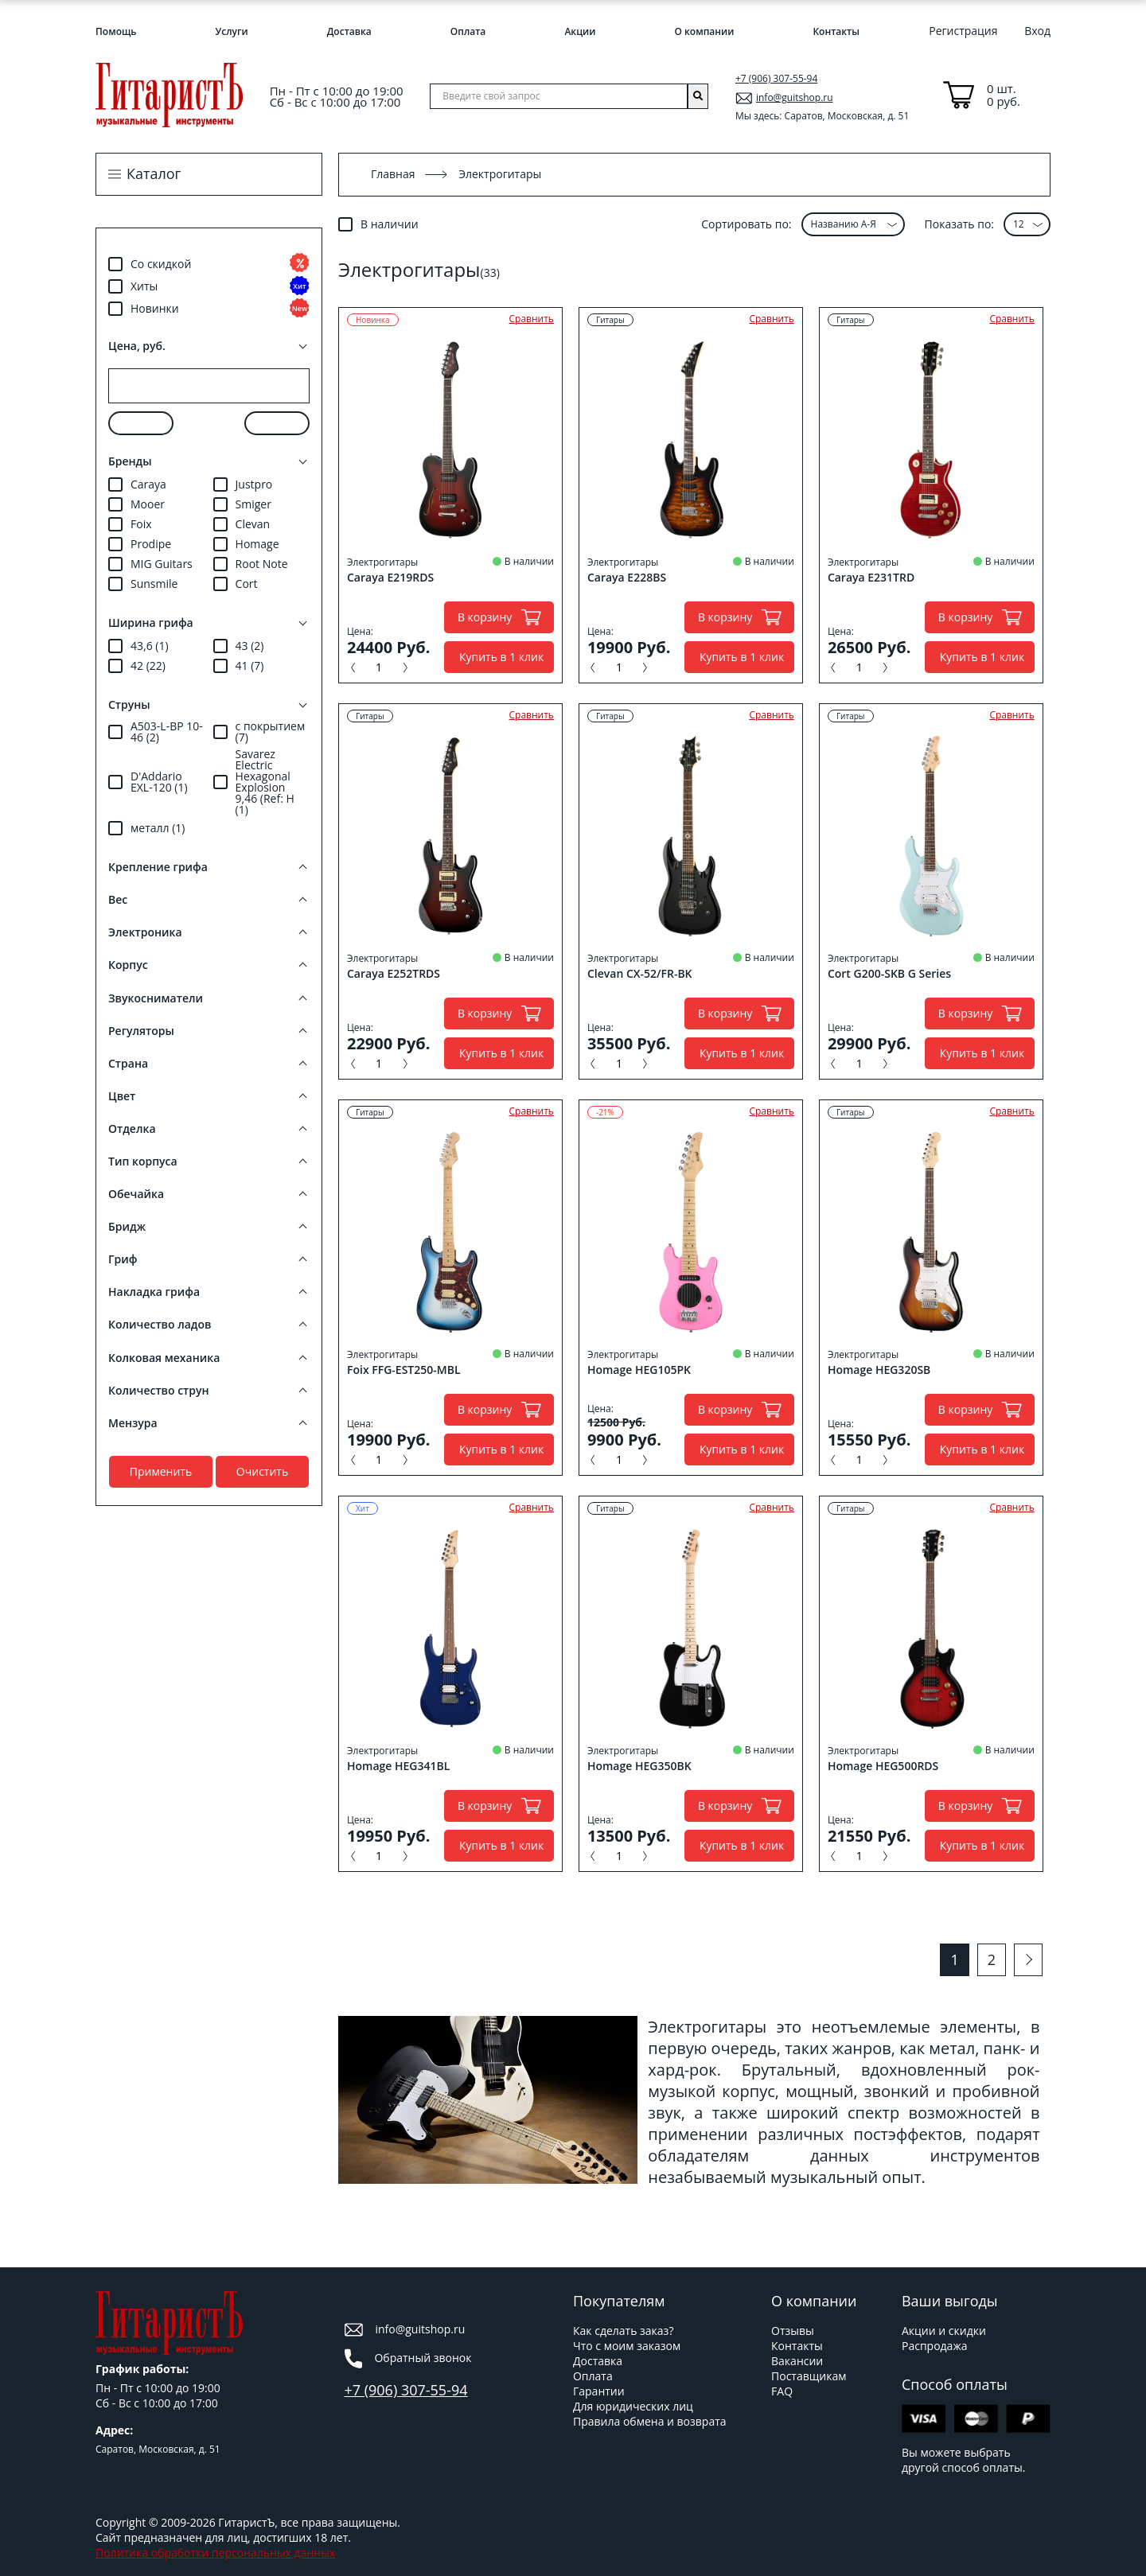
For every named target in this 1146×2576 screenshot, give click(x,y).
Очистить (262, 1471)
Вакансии (797, 2360)
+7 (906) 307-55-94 (776, 78)
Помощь (116, 31)
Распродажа (934, 2345)
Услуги (232, 31)
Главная (393, 173)
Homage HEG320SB (879, 1370)
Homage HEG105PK (639, 1370)
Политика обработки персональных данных (215, 2552)
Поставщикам (808, 2375)
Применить (161, 1471)
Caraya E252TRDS (393, 973)
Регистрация (963, 30)
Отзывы (792, 2330)
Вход (1037, 30)
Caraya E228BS (626, 577)
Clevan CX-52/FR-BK (639, 973)
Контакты (836, 31)
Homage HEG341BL (398, 1766)
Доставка (349, 31)
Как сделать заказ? (623, 2330)
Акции (579, 31)
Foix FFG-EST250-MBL (404, 1370)
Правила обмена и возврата (650, 2421)
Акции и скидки (944, 2330)
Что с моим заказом (626, 2345)
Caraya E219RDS (390, 577)
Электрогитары (382, 562)
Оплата (467, 31)
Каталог (154, 173)
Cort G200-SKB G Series (889, 973)
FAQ (782, 2391)
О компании (704, 31)
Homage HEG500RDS (883, 1766)
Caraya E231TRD (871, 577)
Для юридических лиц (633, 2406)
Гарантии (599, 2391)
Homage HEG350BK (639, 1766)
